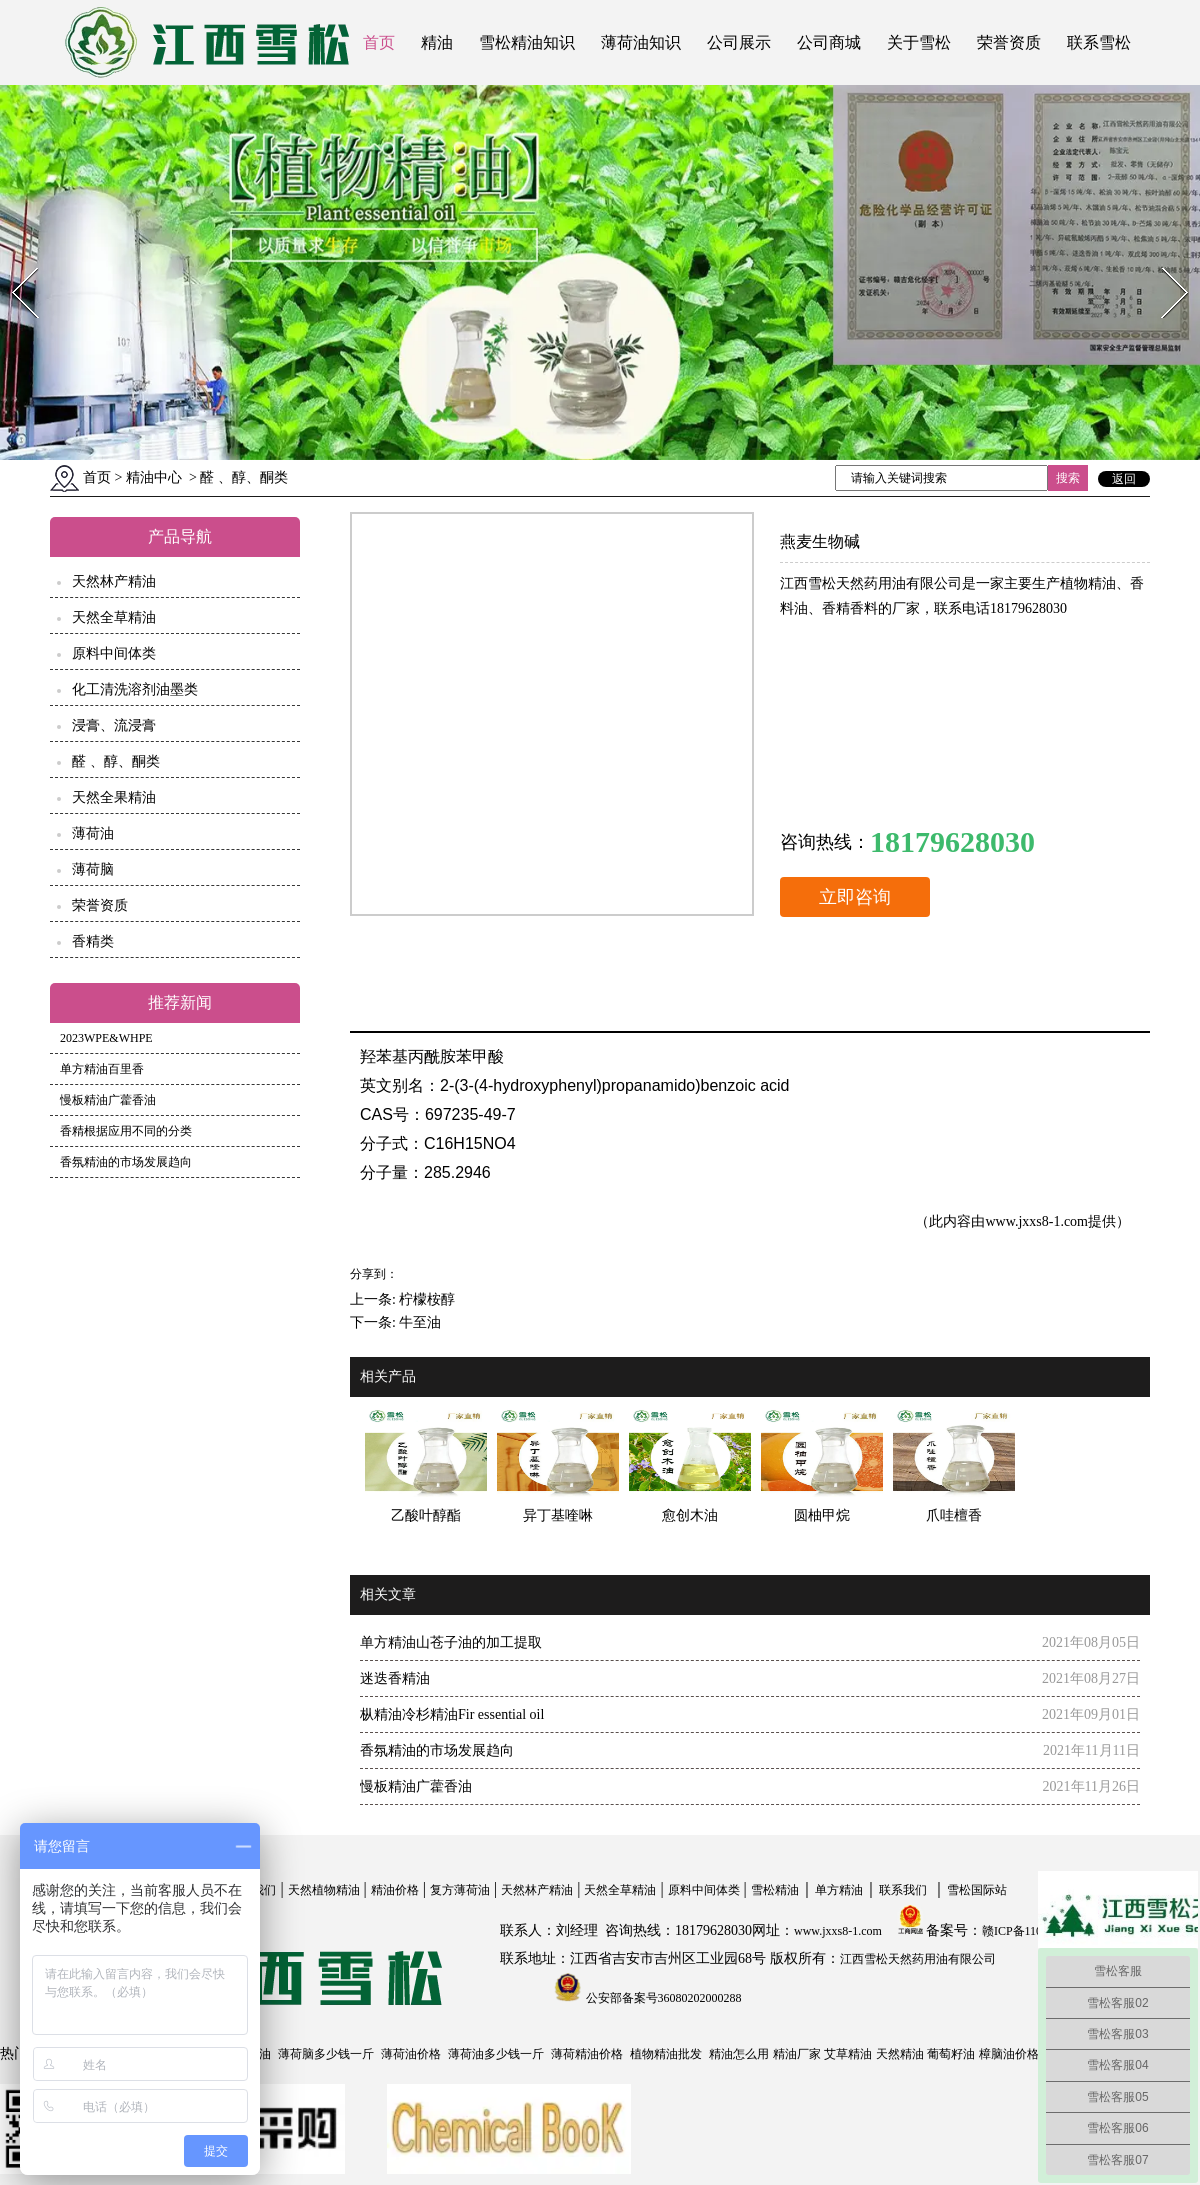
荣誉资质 (1009, 42)
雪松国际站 (977, 1890)
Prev (13, 261)
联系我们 (903, 1890)
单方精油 (839, 1890)
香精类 (93, 941)
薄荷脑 (93, 869)
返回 (1124, 479)
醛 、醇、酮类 (116, 761)
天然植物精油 (324, 1890)
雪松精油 (775, 1890)
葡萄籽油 (951, 2054)
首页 (379, 42)
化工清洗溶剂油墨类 (135, 689)
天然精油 (900, 2054)
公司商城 (829, 42)
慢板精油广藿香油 (108, 1100)
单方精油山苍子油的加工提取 (451, 1642)
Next (1163, 261)
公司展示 (739, 42)
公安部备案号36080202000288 (662, 1998)
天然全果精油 (114, 797)
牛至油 (420, 1322)
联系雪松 (1099, 42)
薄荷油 (93, 833)
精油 (437, 42)
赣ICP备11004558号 (1033, 1931)
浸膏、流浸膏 (114, 725)
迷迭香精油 (395, 1678)
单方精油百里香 (102, 1069)
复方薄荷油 (460, 1890)
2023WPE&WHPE (106, 1038)
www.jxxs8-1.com (1036, 1221)
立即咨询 (855, 897)
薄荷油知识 (641, 42)
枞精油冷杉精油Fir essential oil (452, 1714)
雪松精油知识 (527, 42)
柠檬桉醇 (427, 1299)
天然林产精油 (114, 581)
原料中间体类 (114, 653)
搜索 (1068, 478)
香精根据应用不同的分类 (126, 1131)
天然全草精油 (114, 617)
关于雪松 (919, 42)
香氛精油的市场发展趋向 (126, 1162)
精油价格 (395, 1890)
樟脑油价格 (1009, 2054)
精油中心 (154, 477)
